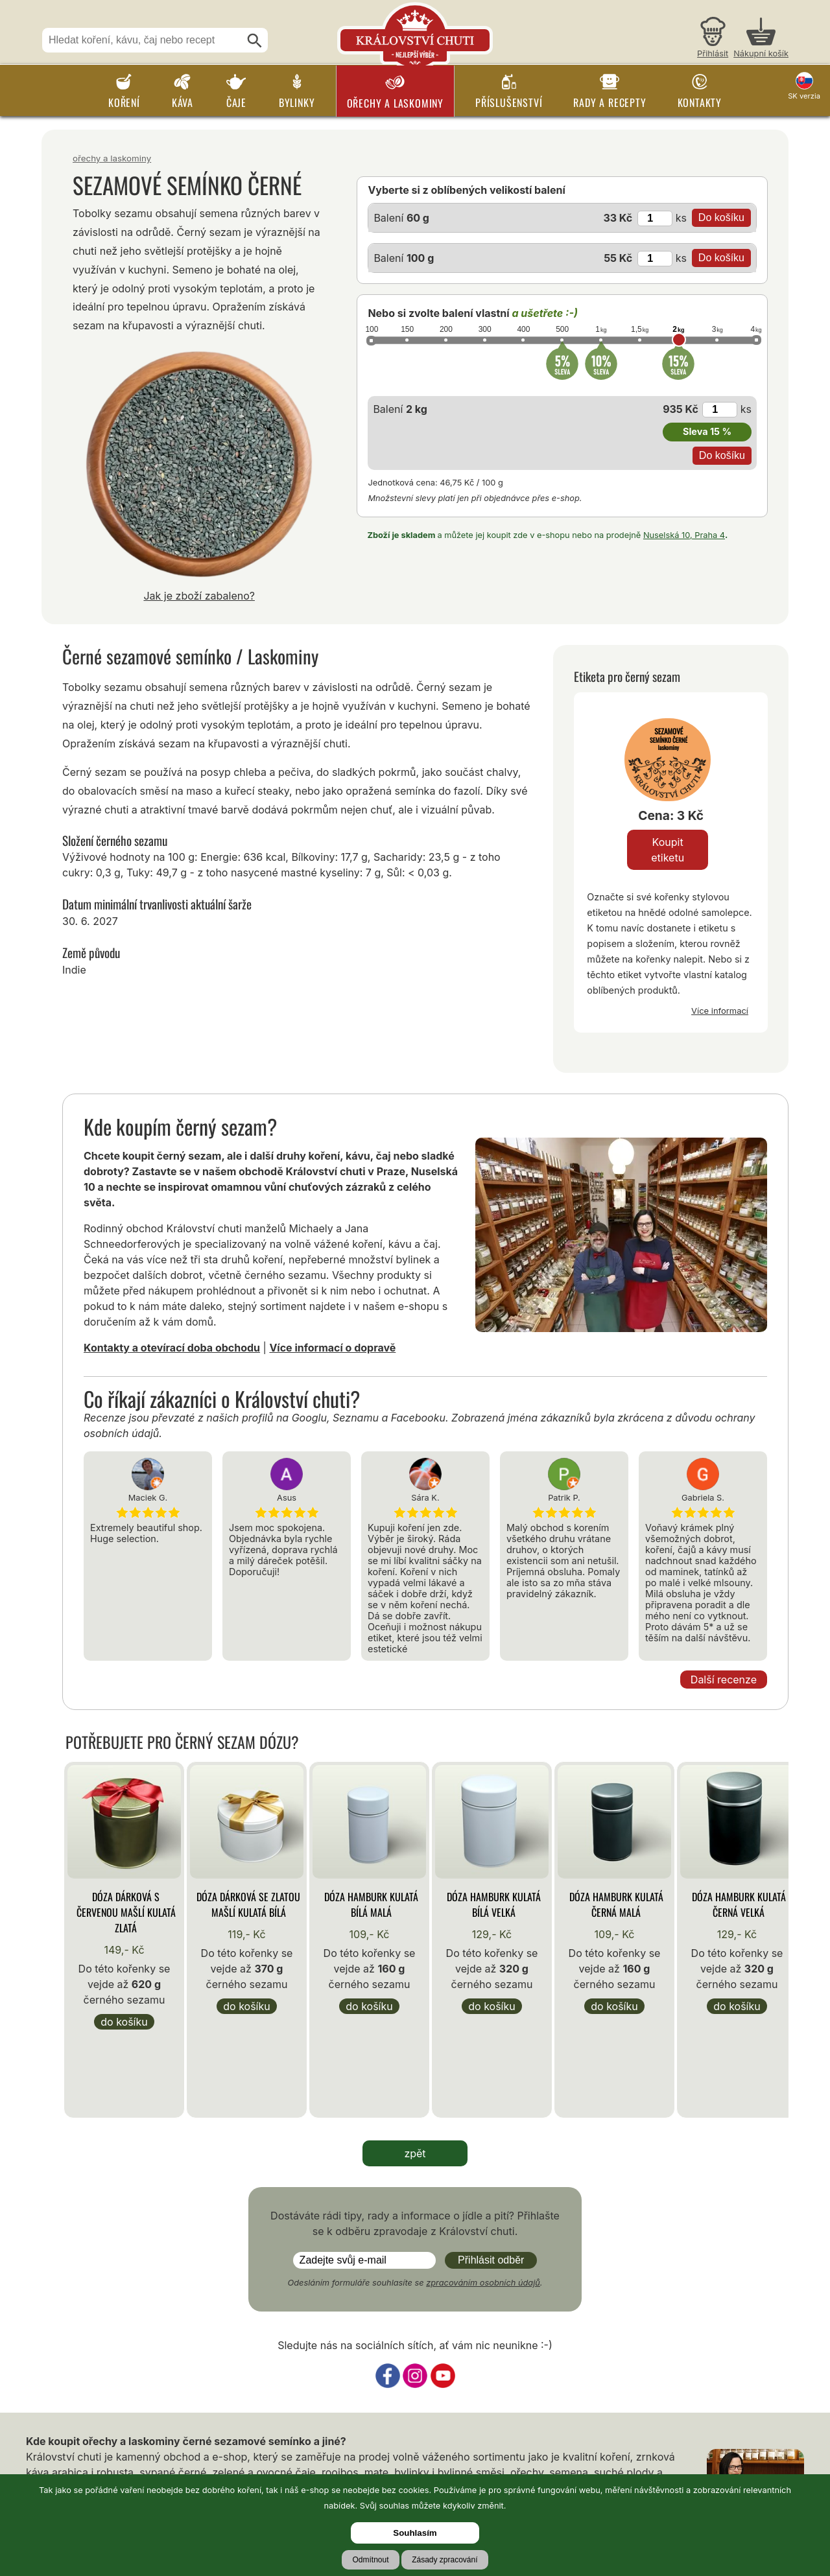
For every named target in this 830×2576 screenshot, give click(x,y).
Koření (124, 102)
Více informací (719, 1010)
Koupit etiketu (667, 850)
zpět (414, 2153)
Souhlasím (414, 2533)
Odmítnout (370, 2559)
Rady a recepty (609, 102)
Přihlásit (712, 53)
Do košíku (124, 2021)
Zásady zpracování (444, 2559)
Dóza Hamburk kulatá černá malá (616, 1904)
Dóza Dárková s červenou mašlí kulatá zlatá (126, 1912)
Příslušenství (508, 102)
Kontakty (700, 102)
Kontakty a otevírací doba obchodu (172, 1347)
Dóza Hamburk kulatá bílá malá (371, 1904)
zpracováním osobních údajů (483, 2283)
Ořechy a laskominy (395, 103)
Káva (182, 102)
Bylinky (297, 102)
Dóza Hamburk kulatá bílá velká (494, 1904)
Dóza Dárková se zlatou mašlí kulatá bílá (248, 1904)
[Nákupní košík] (760, 39)
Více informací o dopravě (332, 1347)
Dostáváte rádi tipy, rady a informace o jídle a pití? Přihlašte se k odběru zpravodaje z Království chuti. (415, 2223)
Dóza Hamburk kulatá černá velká (739, 1904)
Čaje (236, 102)
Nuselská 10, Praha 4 (684, 535)
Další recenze (724, 1679)
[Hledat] (255, 41)
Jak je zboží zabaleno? (199, 595)
